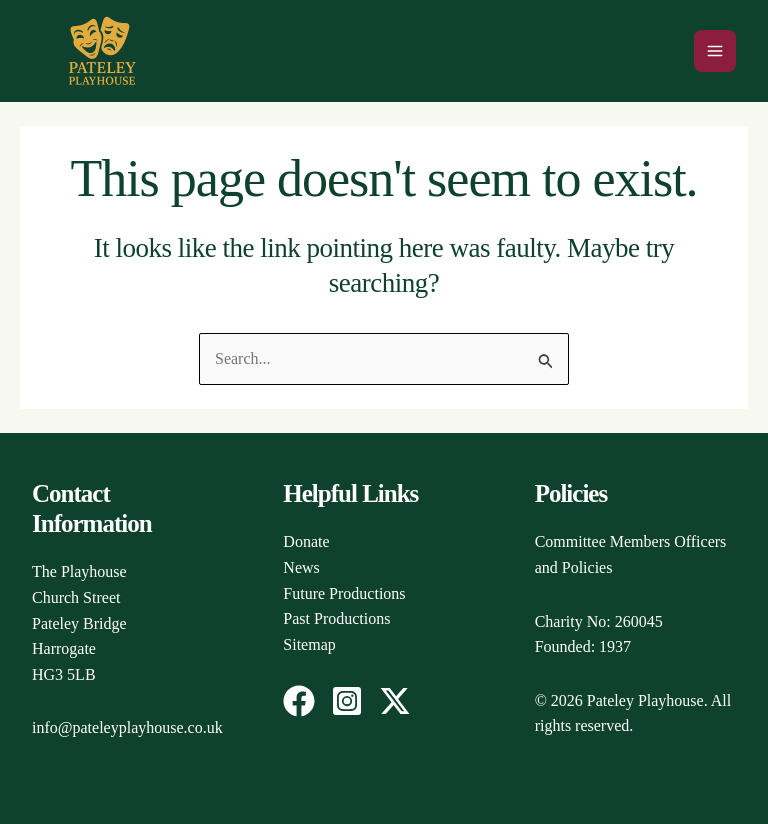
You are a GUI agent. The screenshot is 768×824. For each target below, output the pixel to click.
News (301, 567)
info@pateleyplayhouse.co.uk (127, 727)
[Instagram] (347, 701)
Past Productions (336, 618)
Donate (306, 541)
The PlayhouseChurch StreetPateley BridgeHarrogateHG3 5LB (79, 622)
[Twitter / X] (395, 701)
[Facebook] (299, 701)
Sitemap (309, 644)
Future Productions (344, 593)
